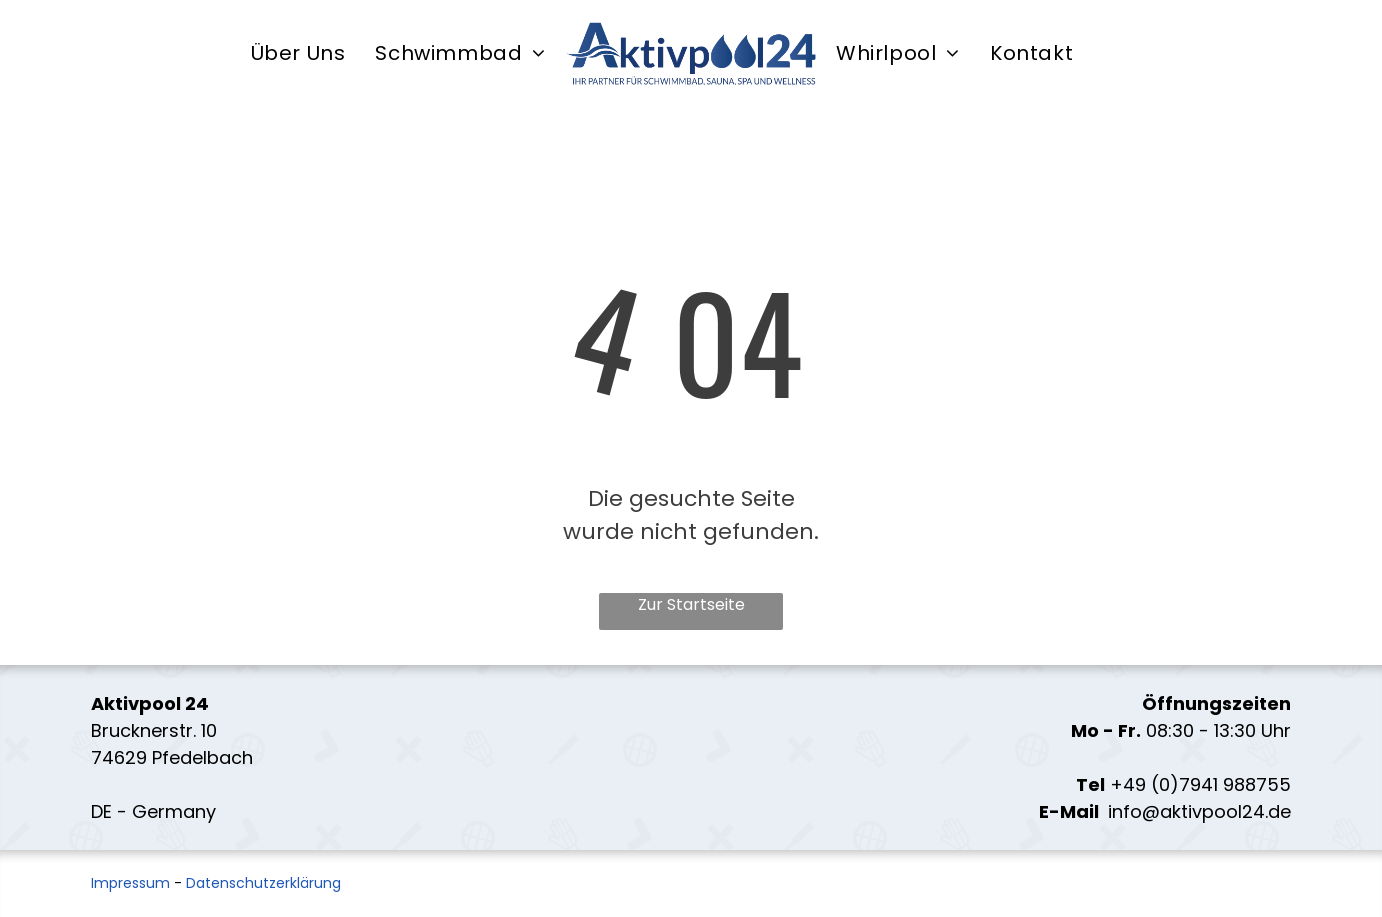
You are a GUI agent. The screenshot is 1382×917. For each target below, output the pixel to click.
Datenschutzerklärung (263, 883)
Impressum (130, 883)
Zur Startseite (691, 604)
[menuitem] (298, 53)
